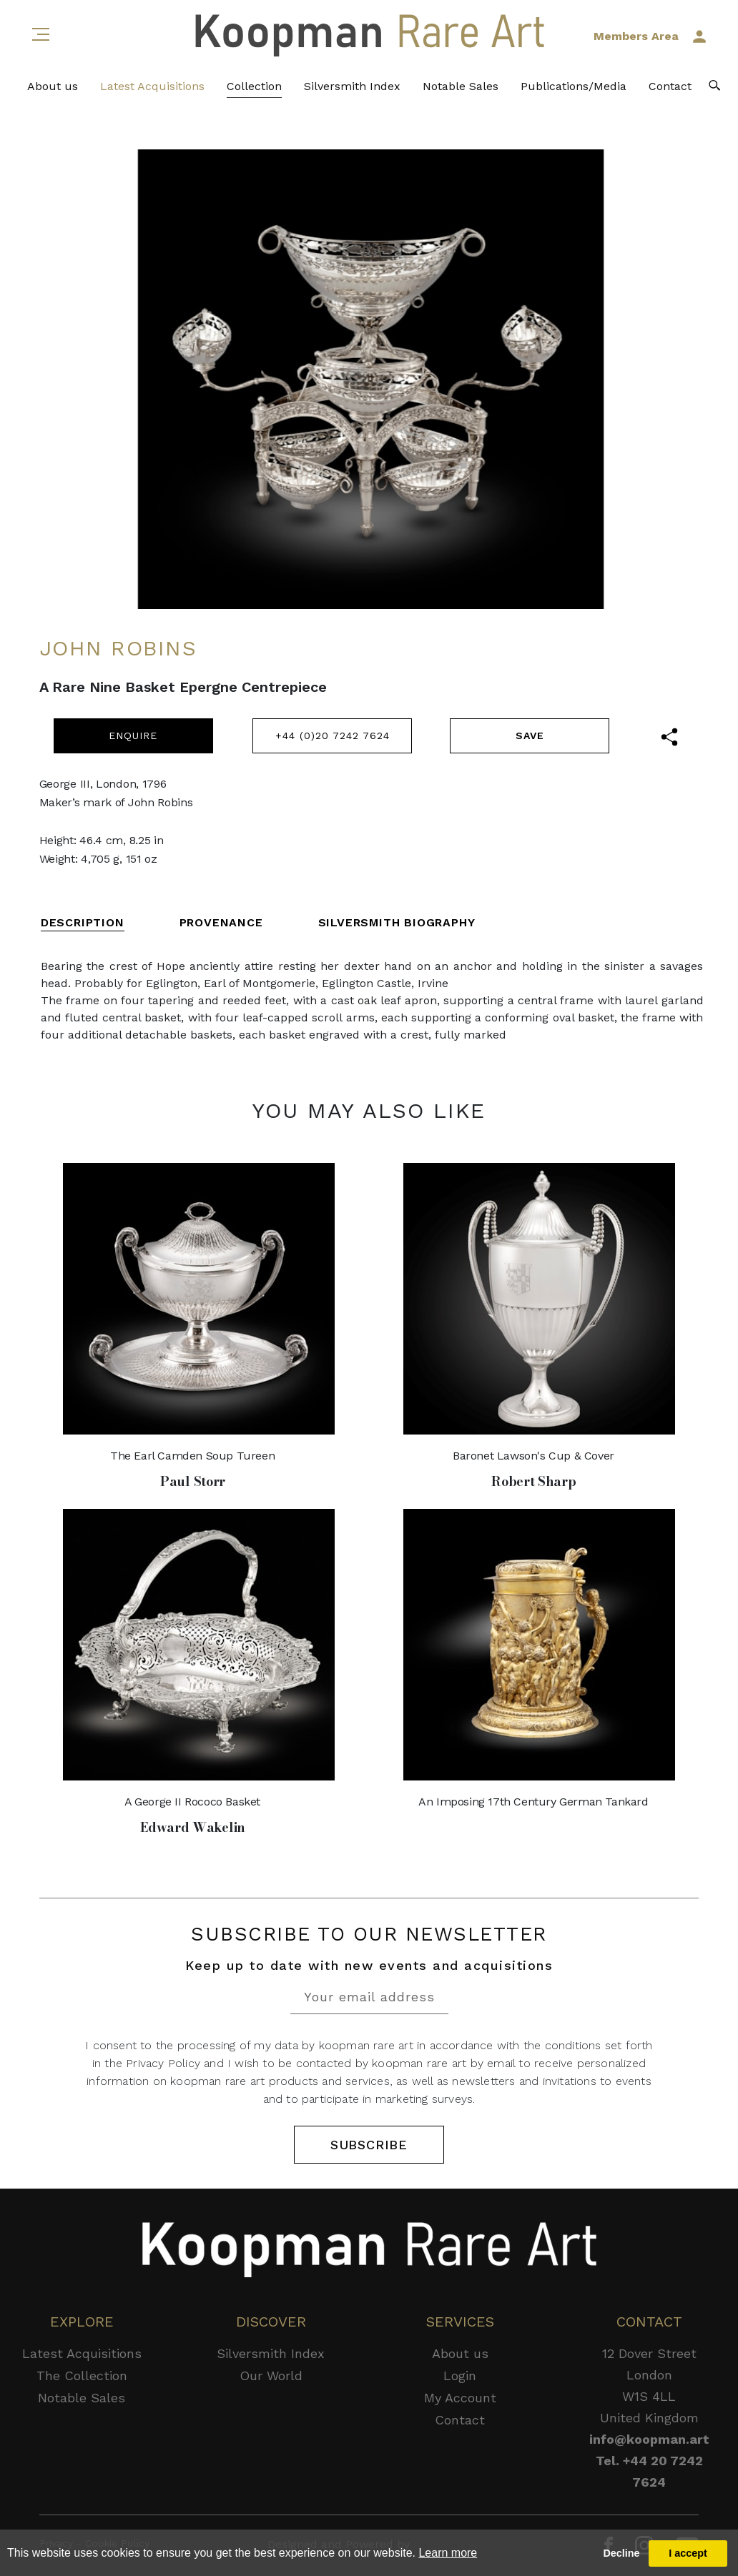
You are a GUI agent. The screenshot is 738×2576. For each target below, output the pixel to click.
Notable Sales (460, 86)
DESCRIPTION (82, 922)
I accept (688, 2553)
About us (52, 86)
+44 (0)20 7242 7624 (332, 735)
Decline (621, 2553)
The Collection (81, 2375)
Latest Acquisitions (152, 86)
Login (459, 2375)
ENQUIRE (133, 735)
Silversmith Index (352, 86)
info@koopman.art (649, 2439)
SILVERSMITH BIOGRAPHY (397, 922)
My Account (460, 2397)
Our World (271, 2375)
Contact (670, 86)
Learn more (447, 2553)
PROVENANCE (221, 922)
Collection (254, 86)
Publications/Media (573, 86)
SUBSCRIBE (369, 2144)
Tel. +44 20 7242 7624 (649, 2471)
